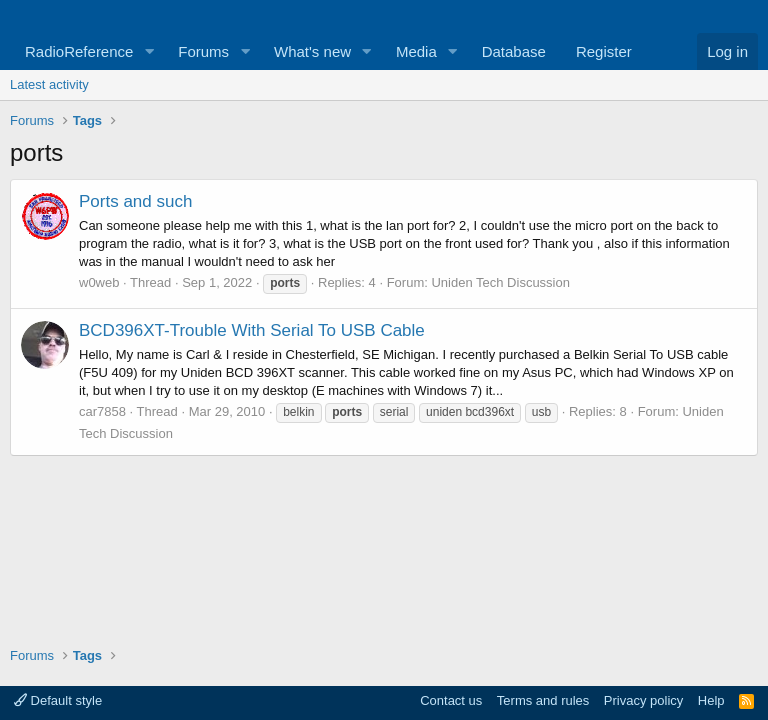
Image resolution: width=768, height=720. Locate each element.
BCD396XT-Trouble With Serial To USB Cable (252, 330)
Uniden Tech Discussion (500, 282)
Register (604, 51)
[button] (149, 51)
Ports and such (135, 201)
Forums (203, 51)
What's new (312, 51)
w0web (99, 282)
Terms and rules (543, 700)
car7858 (102, 411)
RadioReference (79, 51)
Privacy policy (643, 700)
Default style (58, 700)
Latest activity (49, 84)
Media (416, 51)
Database (514, 51)
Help (711, 700)
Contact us (451, 700)
